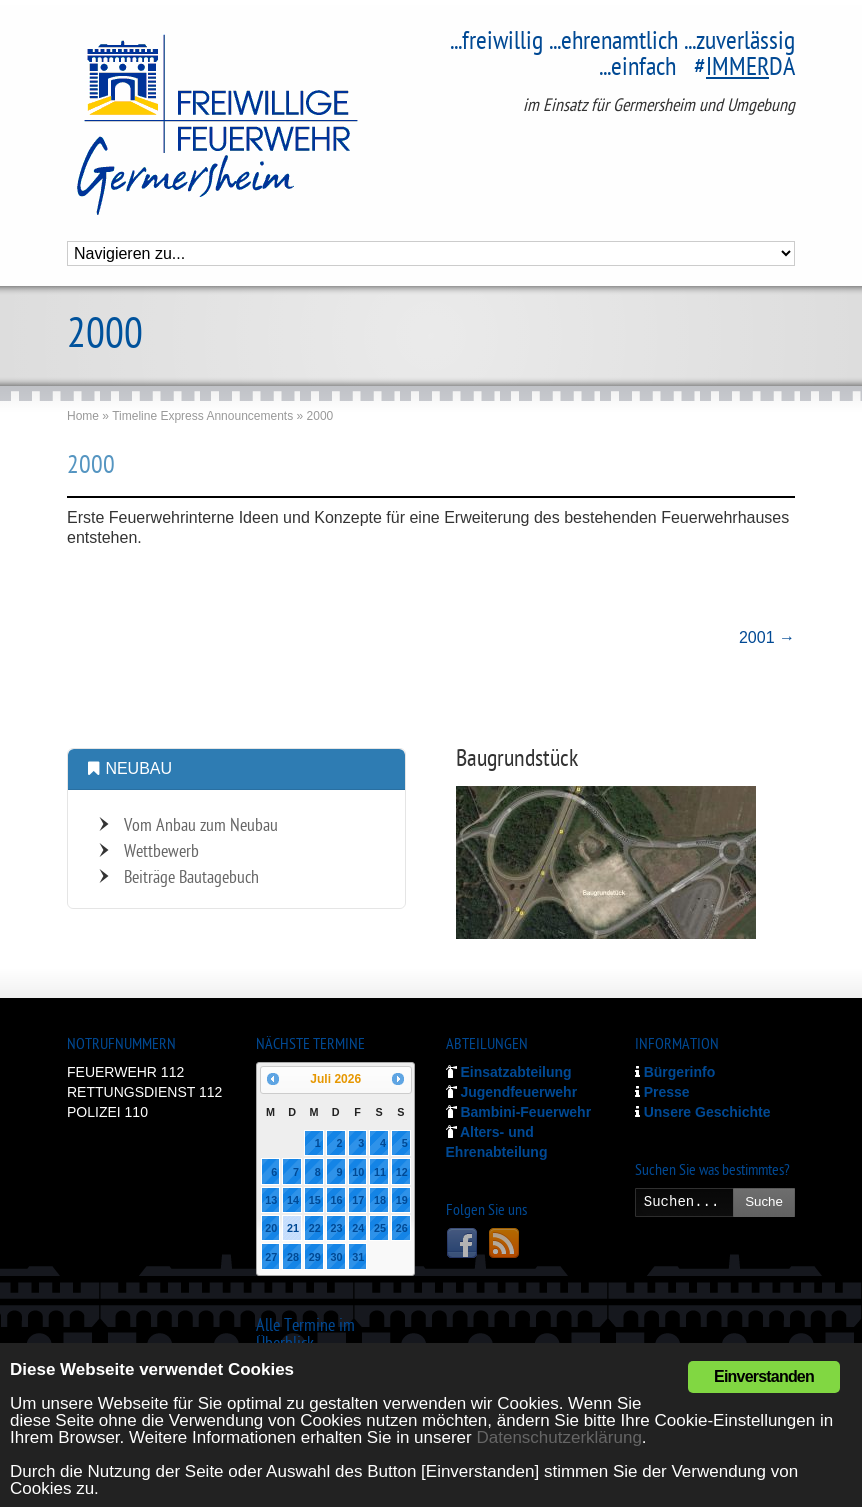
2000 (91, 467)
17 (358, 1200)
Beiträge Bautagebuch (191, 878)
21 (293, 1228)
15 (315, 1200)
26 (402, 1228)
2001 (767, 637)
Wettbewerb (161, 852)
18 (380, 1200)
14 (293, 1200)
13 (271, 1200)
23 (336, 1228)
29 (315, 1257)
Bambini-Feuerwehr (519, 1112)
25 (380, 1228)
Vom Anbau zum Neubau (201, 826)
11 (380, 1172)
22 (315, 1228)
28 (293, 1257)
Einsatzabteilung (509, 1072)
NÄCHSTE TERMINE (310, 1045)
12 (402, 1172)
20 (271, 1228)
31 (358, 1257)
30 (336, 1257)
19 (402, 1200)
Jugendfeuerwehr (512, 1092)
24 (358, 1228)
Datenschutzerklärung (558, 1437)
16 (336, 1200)
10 (358, 1172)
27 (271, 1257)
